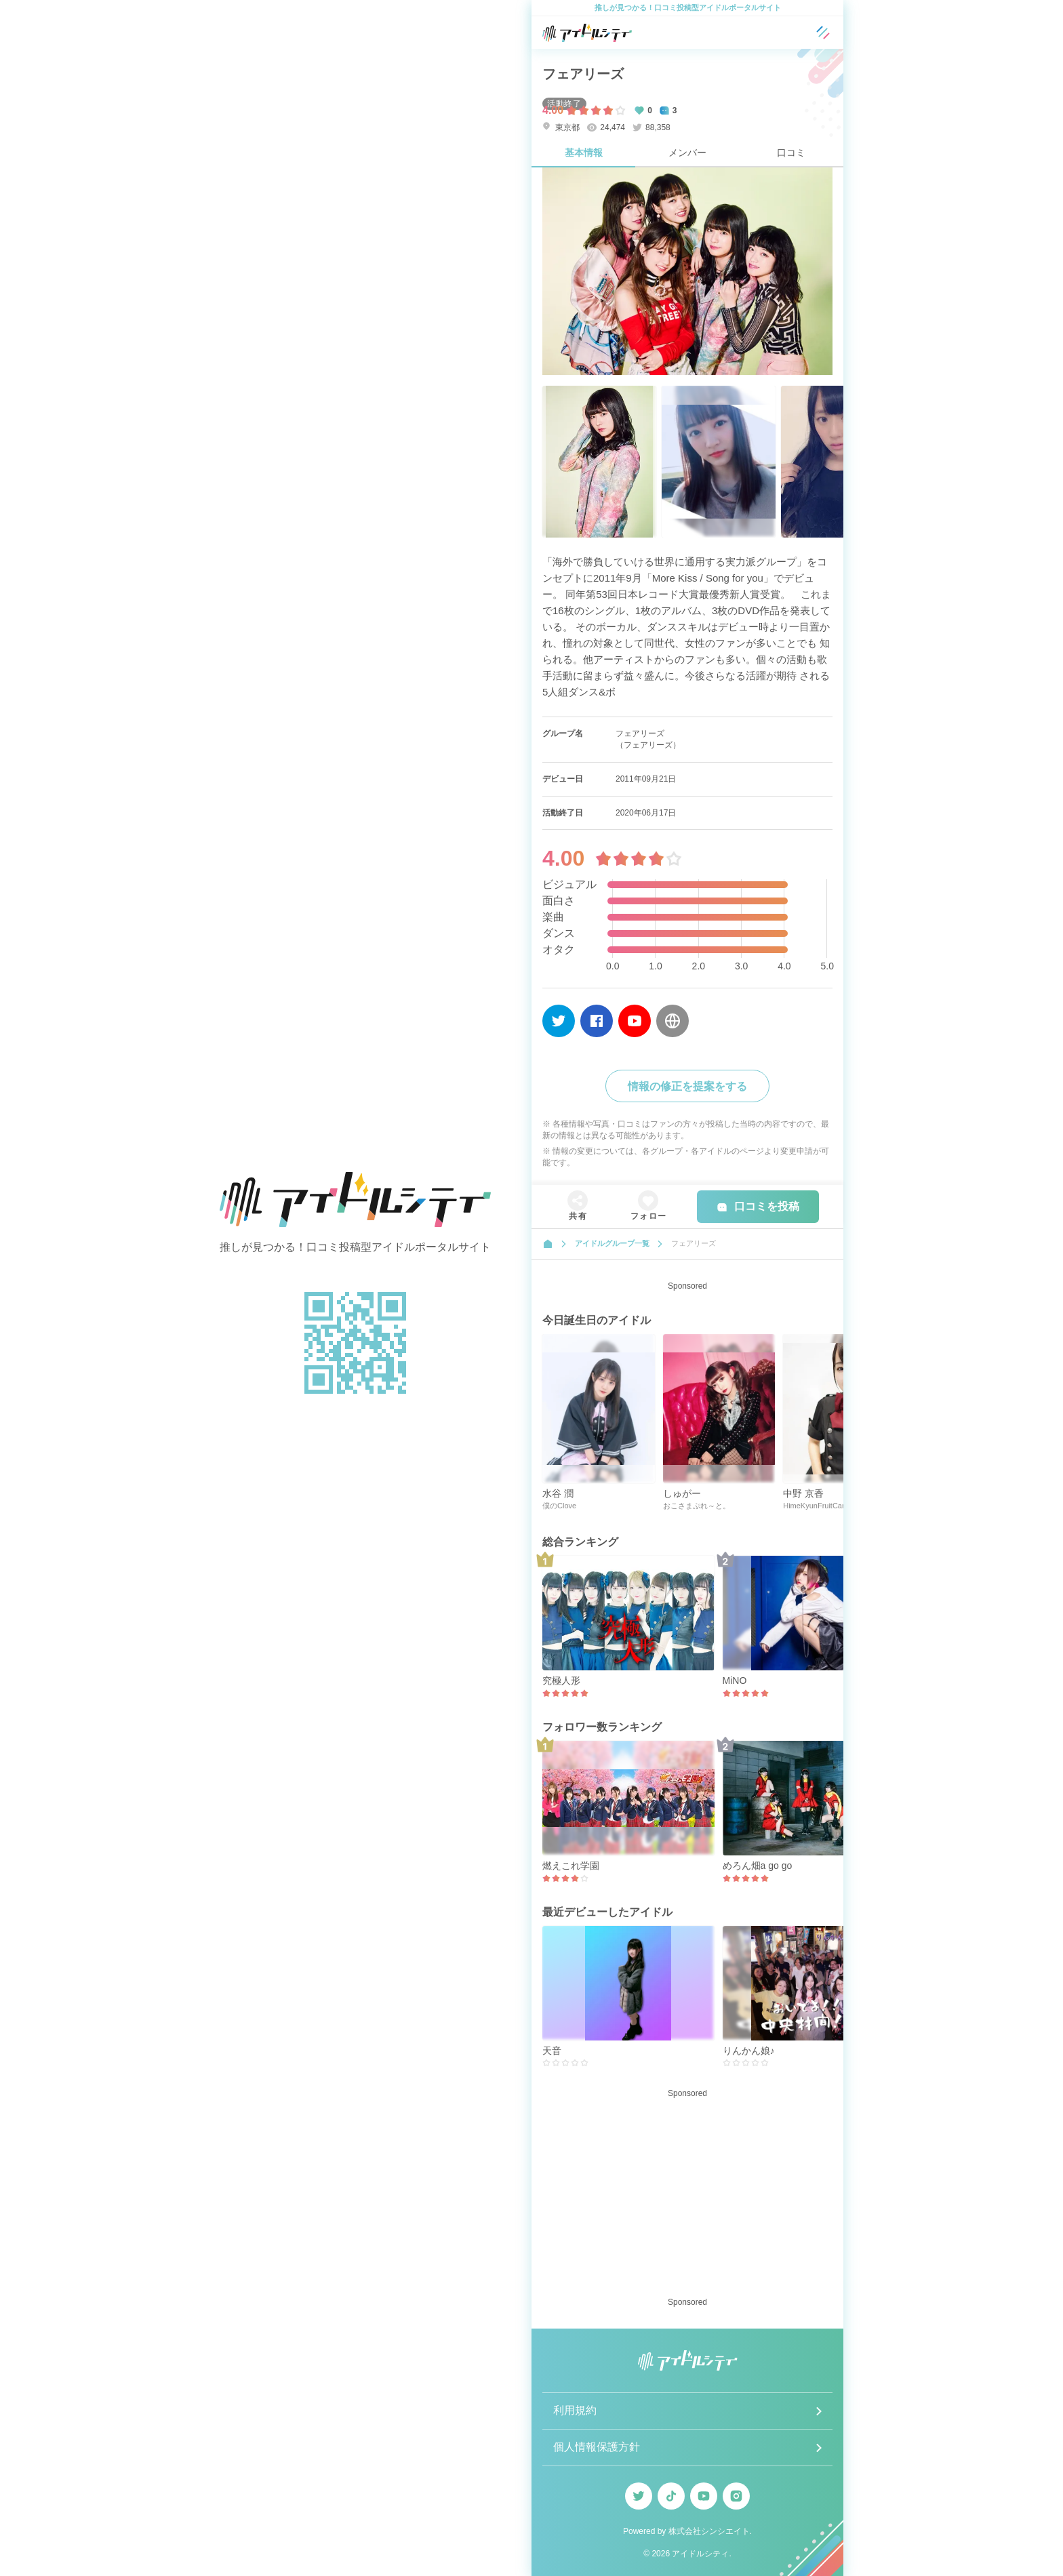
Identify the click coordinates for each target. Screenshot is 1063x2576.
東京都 (561, 127)
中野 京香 (803, 1493)
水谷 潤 (558, 1493)
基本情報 (584, 152)
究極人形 (561, 1680)
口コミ (791, 152)
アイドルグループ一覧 (612, 1243)
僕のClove (559, 1506)
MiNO (735, 1680)
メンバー (687, 152)
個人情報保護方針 (596, 2447)
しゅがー (682, 1493)
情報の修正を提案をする (687, 1086)
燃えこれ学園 (570, 1865)
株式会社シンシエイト (709, 2531)
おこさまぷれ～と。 (696, 1506)
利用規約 (575, 2410)
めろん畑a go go (758, 1865)
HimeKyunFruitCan (814, 1506)
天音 (551, 2050)
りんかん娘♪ (749, 2050)
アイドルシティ (700, 2553)
